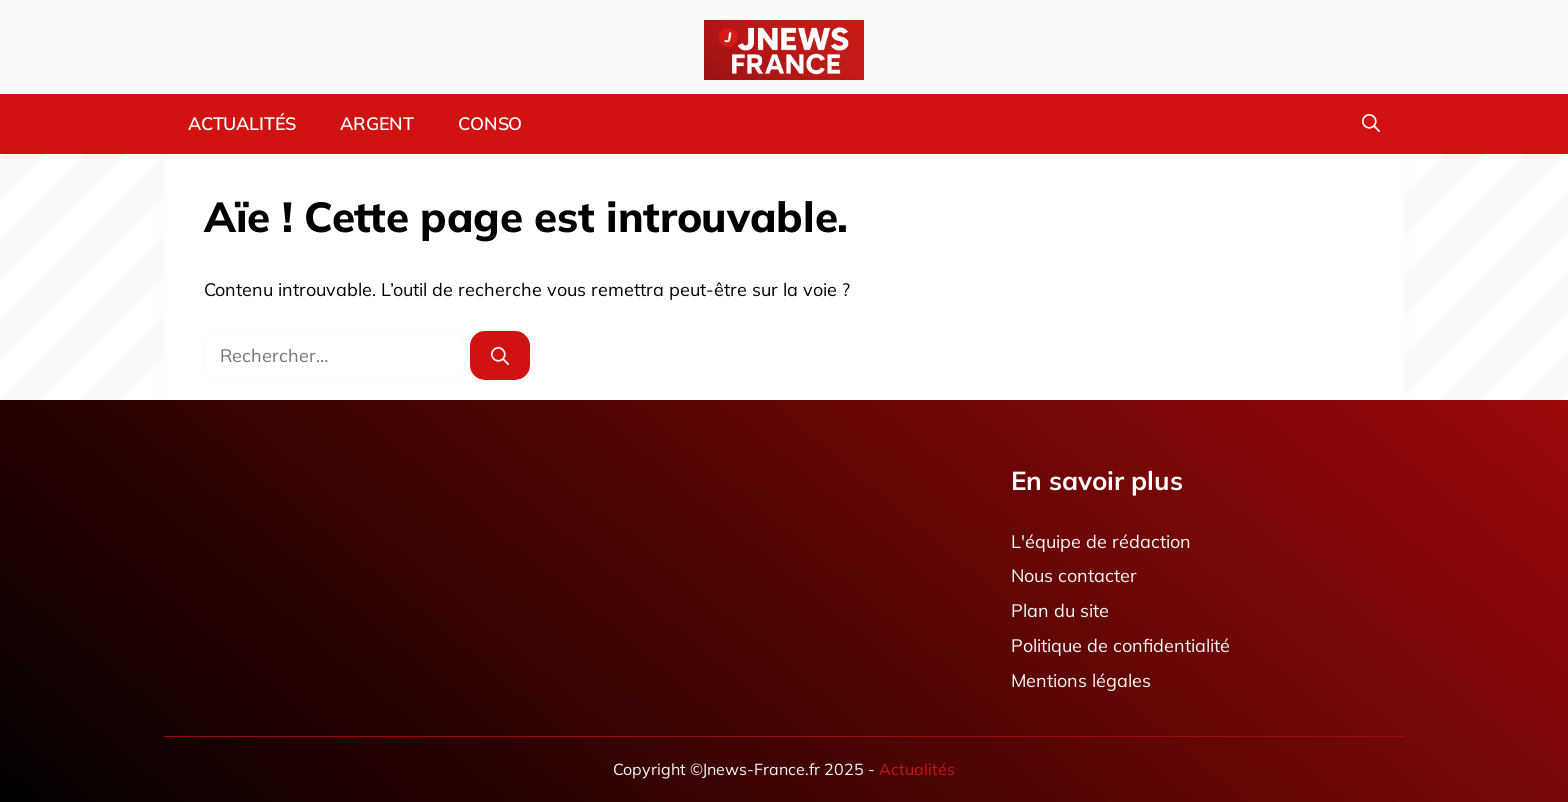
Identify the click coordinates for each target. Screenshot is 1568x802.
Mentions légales (1081, 680)
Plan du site (1060, 611)
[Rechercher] (500, 355)
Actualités (242, 123)
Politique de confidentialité (1120, 645)
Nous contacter (1074, 576)
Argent (377, 123)
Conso (490, 123)
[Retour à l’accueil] (784, 48)
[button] (1371, 124)
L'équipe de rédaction (1101, 541)
